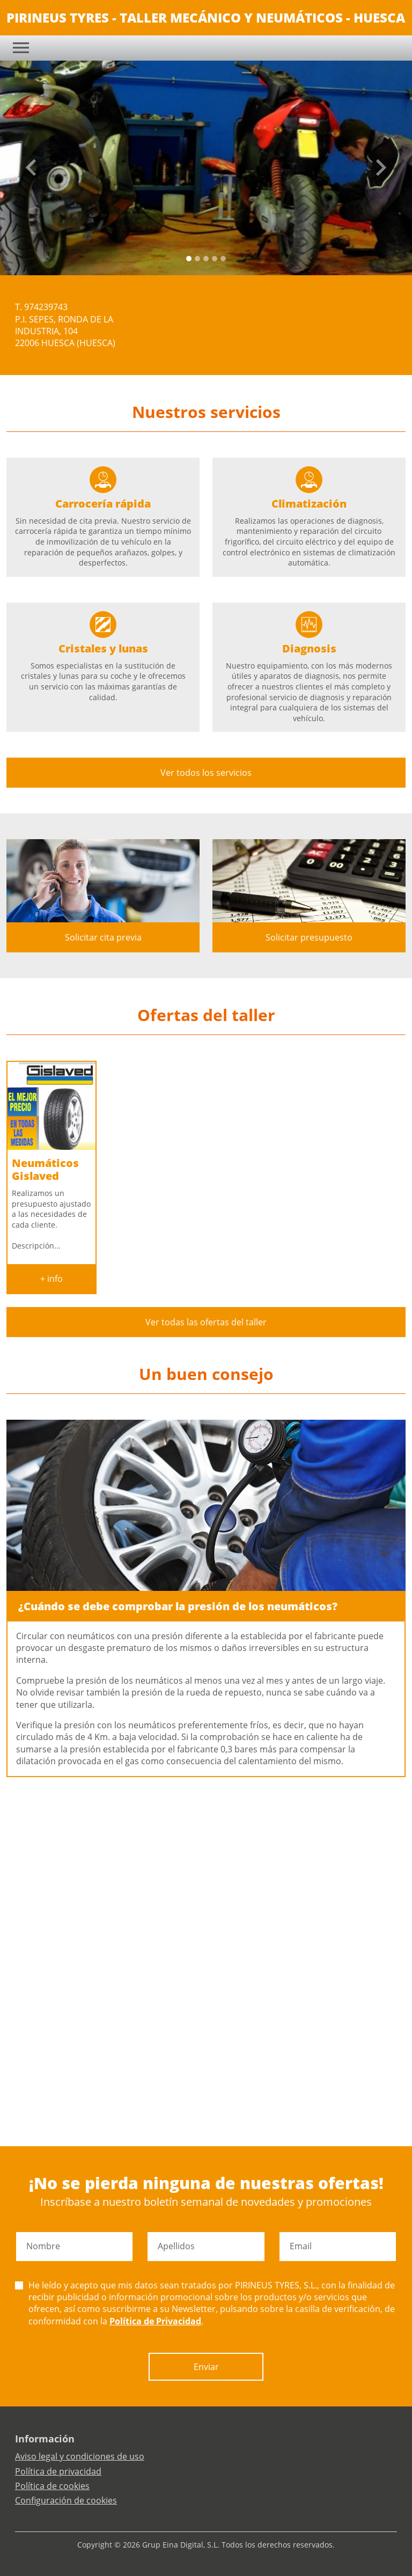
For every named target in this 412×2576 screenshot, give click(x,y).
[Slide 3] (214, 259)
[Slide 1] (197, 259)
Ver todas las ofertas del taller (206, 1322)
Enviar (206, 2367)
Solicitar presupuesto (309, 937)
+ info (51, 1279)
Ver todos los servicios (206, 773)
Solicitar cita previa (103, 937)
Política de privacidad (58, 2471)
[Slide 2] (206, 259)
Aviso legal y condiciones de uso (79, 2456)
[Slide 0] (189, 259)
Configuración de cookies (66, 2500)
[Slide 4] (223, 259)
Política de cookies (52, 2486)
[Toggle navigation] (20, 48)
